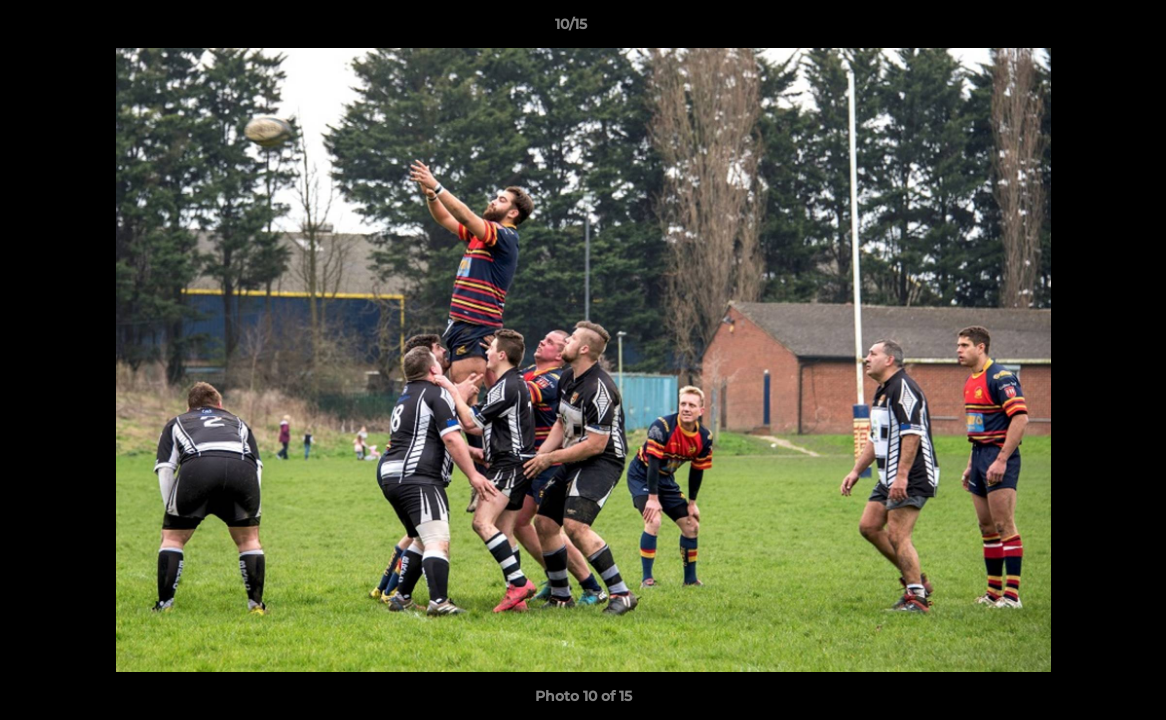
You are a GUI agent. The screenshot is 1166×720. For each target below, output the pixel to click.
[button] (1082, 29)
